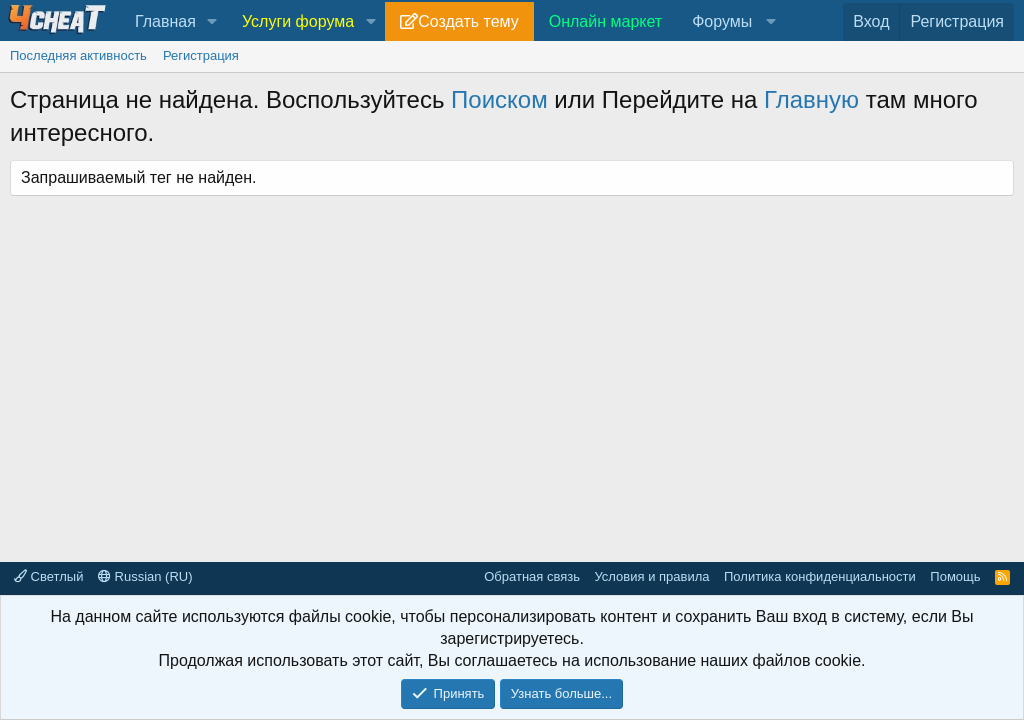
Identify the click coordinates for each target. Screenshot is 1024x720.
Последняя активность (78, 55)
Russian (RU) (145, 576)
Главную (811, 99)
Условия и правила (651, 576)
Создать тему (468, 21)
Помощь (955, 576)
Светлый (48, 576)
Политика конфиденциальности (820, 576)
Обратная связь (532, 576)
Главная (165, 21)
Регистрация (201, 55)
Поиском (499, 99)
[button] (212, 22)
